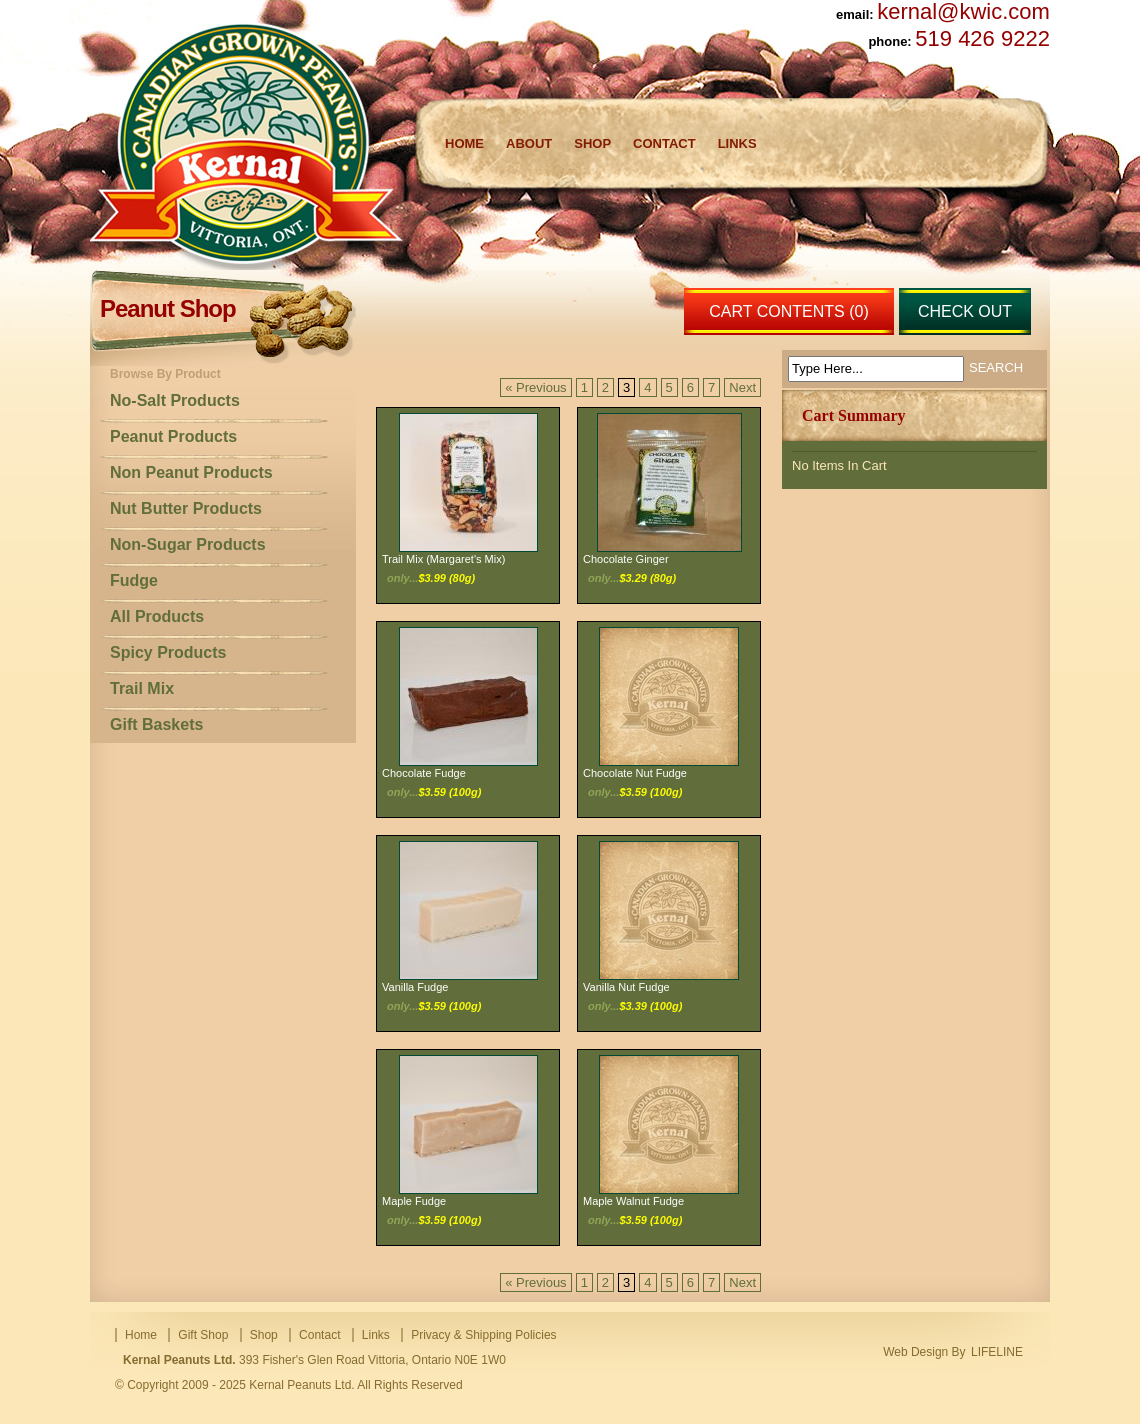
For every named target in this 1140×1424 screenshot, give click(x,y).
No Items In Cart (839, 465)
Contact (664, 143)
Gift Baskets (156, 724)
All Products (157, 616)
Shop (592, 143)
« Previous (535, 387)
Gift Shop (203, 1335)
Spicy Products (168, 652)
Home (464, 143)
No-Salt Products (175, 400)
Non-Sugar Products (188, 544)
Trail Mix (142, 688)
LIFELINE (997, 1352)
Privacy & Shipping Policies (483, 1335)
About (529, 143)
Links (737, 143)
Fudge (134, 580)
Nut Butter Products (186, 508)
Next (742, 387)
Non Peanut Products (191, 472)
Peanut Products (173, 436)
